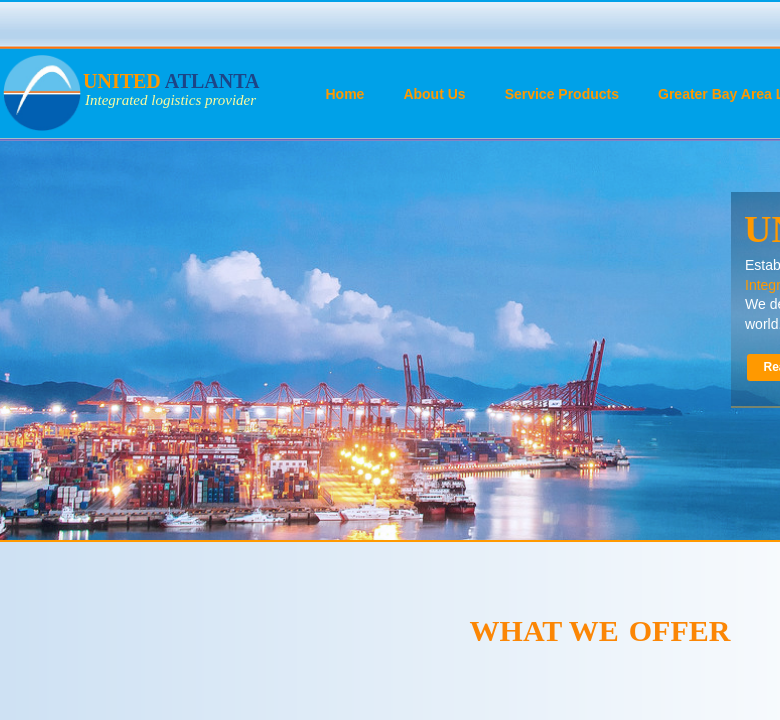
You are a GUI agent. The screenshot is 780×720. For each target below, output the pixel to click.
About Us (434, 94)
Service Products (562, 94)
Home (345, 94)
